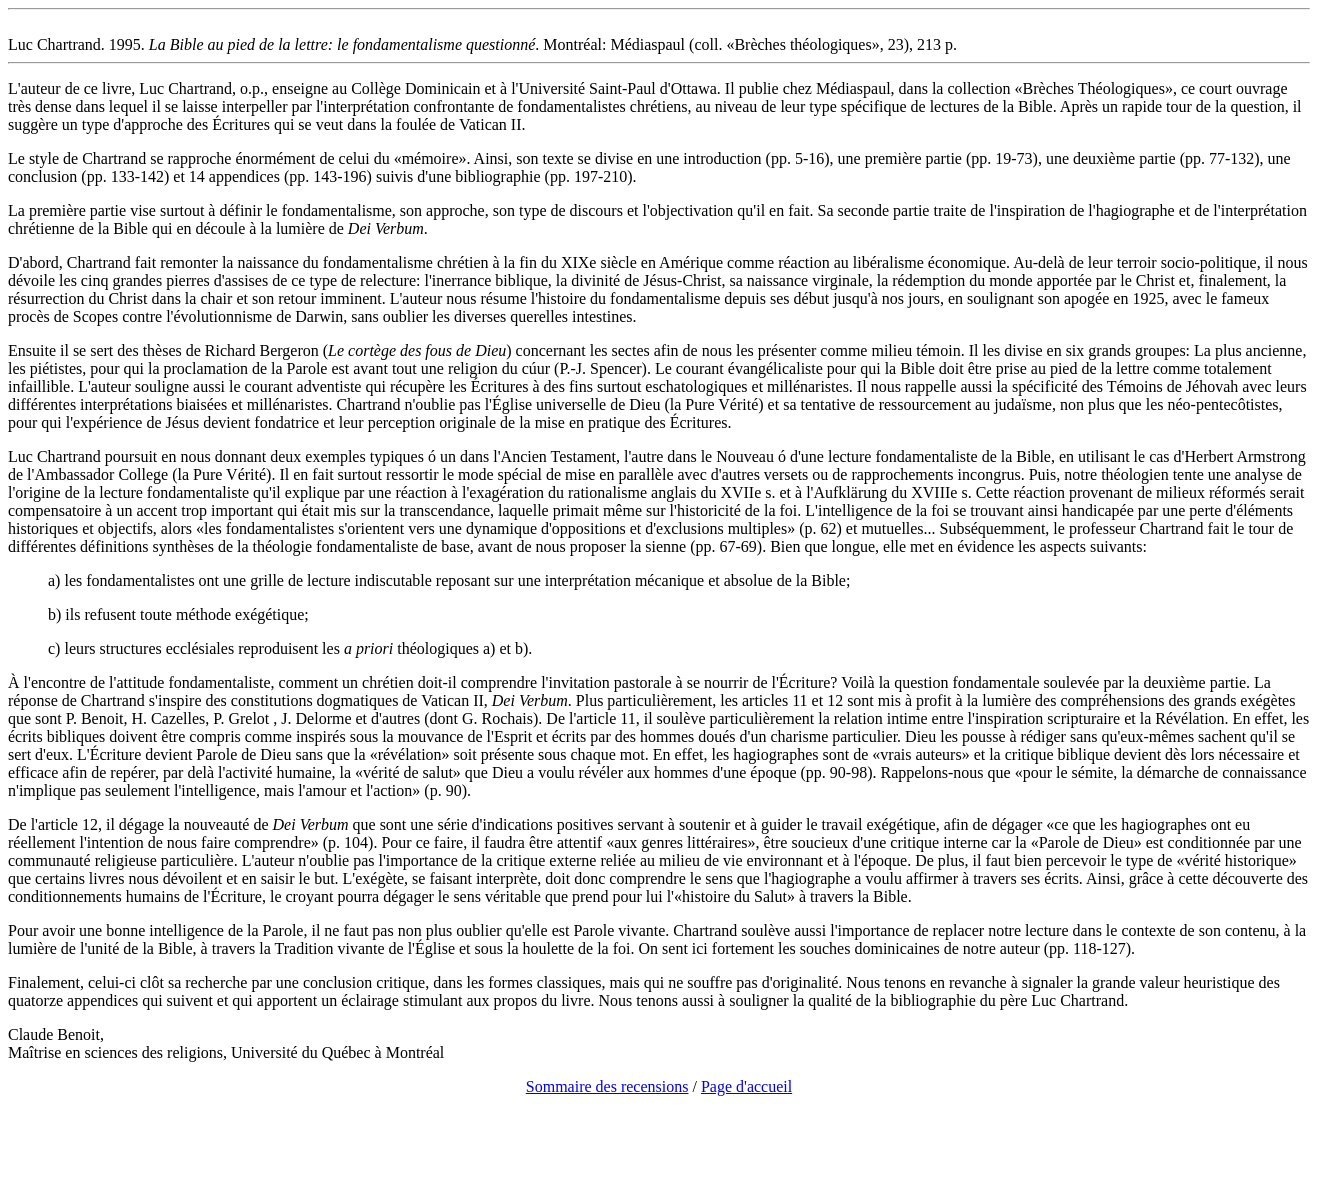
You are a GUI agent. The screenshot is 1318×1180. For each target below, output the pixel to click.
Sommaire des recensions (607, 1086)
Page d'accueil (746, 1086)
